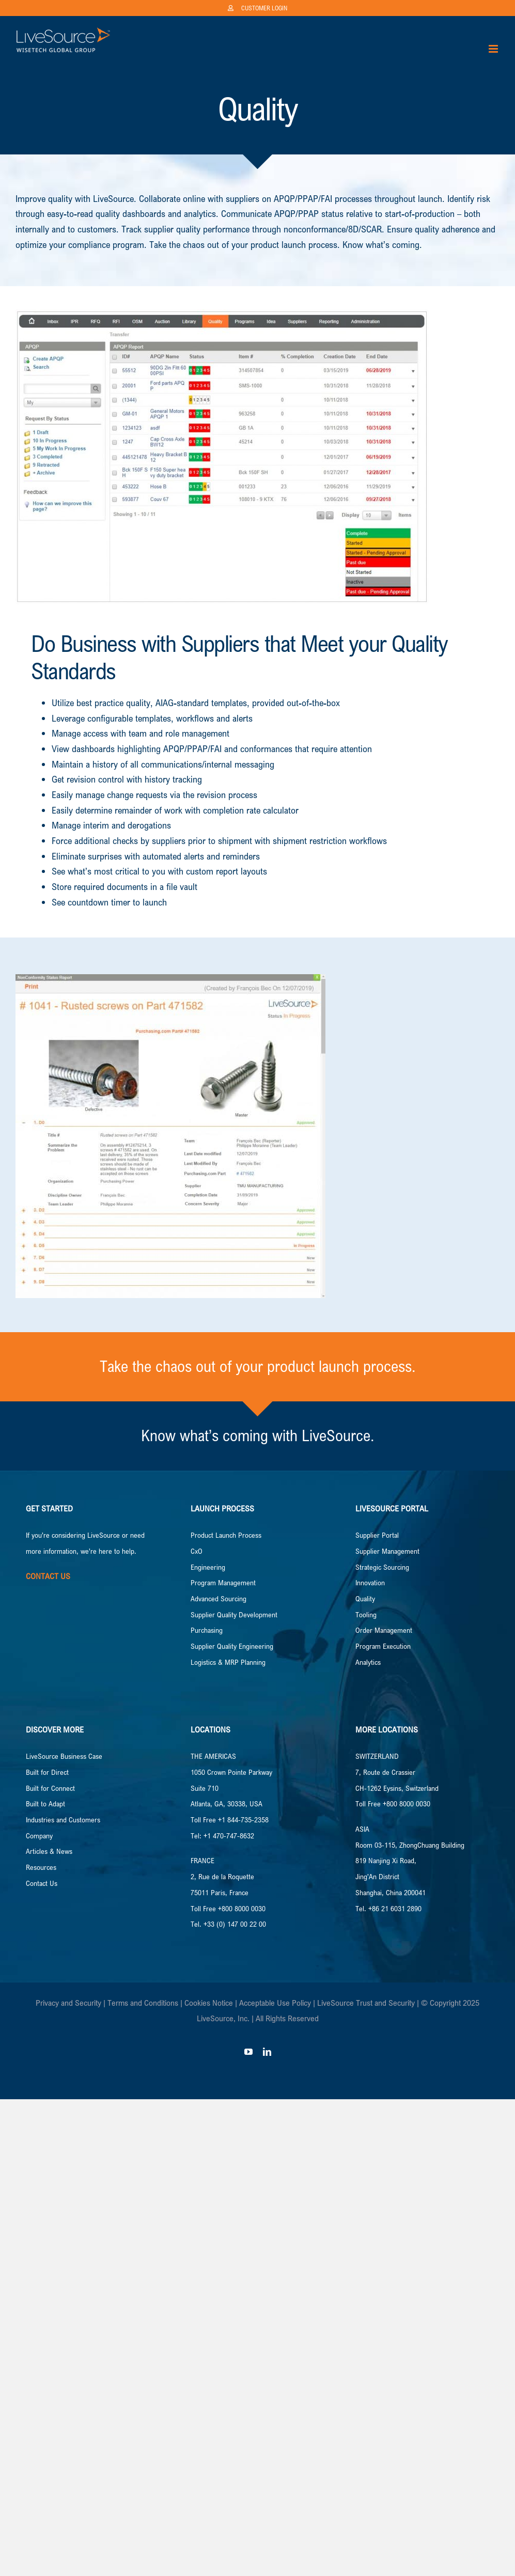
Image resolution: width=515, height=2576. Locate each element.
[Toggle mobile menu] (494, 48)
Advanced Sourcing (218, 1598)
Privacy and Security (68, 2002)
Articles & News (49, 1851)
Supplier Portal (377, 1535)
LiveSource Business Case (64, 1756)
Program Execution (383, 1646)
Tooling (366, 1614)
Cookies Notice (208, 2002)
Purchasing (207, 1630)
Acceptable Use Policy (275, 2002)
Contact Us (41, 1883)
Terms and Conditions (142, 2002)
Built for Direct (47, 1772)
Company (39, 1835)
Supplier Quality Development (234, 1614)
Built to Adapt (45, 1803)
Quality (365, 1598)
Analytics (368, 1662)
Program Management (223, 1582)
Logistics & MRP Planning (228, 1662)
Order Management (383, 1630)
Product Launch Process (226, 1535)
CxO (196, 1551)
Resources (41, 1867)
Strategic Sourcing (382, 1567)
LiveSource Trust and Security (366, 2002)
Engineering (208, 1567)
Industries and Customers (63, 1819)
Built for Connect (50, 1788)
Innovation (370, 1582)
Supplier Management (387, 1551)
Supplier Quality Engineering (232, 1646)
